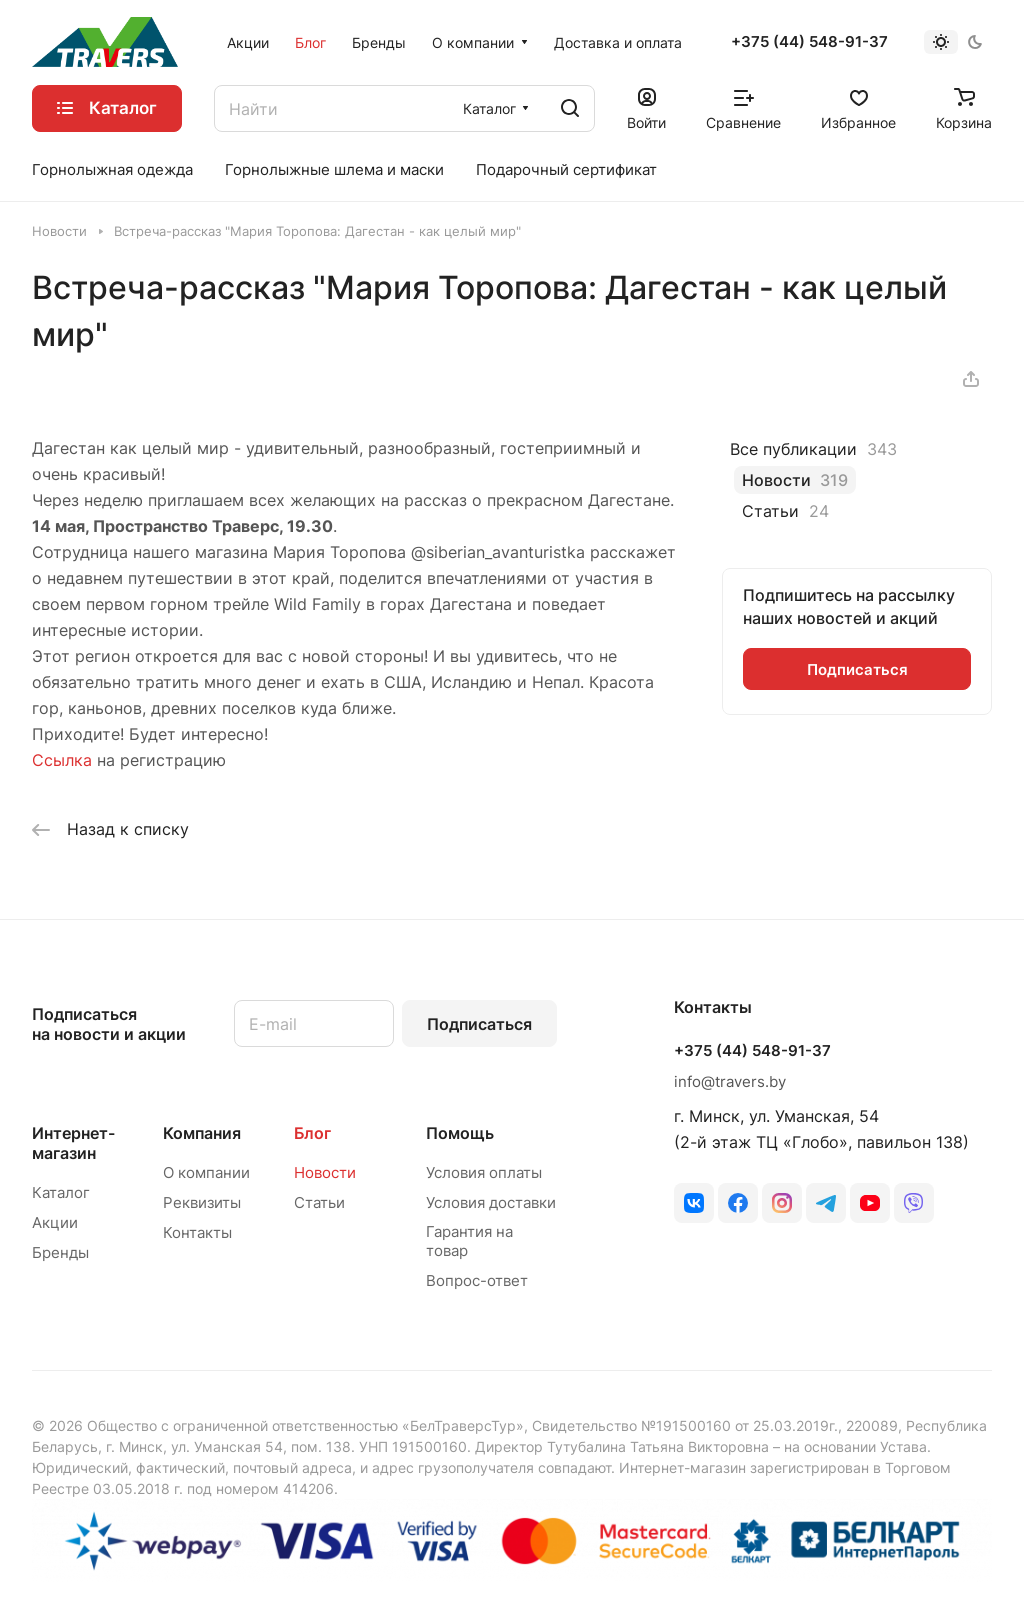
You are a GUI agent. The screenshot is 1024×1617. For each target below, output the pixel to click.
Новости (325, 1172)
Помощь (460, 1133)
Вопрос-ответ (477, 1280)
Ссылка (62, 760)
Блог (312, 1133)
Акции (55, 1222)
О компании (206, 1172)
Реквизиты (202, 1202)
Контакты (197, 1232)
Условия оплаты (484, 1172)
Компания (202, 1133)
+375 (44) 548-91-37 (809, 42)
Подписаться (479, 1024)
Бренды (60, 1252)
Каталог (61, 1192)
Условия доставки (491, 1202)
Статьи (319, 1202)
